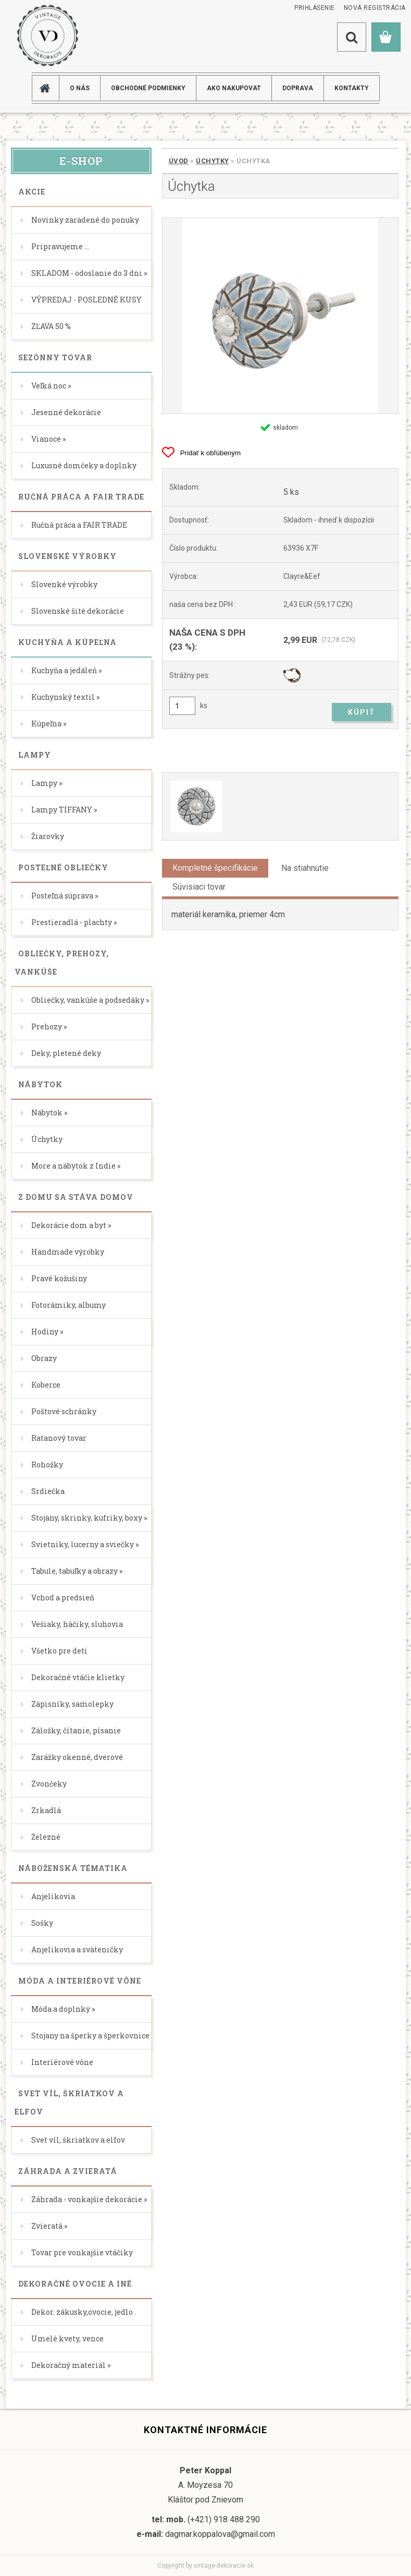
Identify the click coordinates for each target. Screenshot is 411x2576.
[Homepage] (49, 88)
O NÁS (80, 88)
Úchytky (212, 161)
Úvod (179, 161)
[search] (352, 37)
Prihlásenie (314, 7)
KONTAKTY (351, 88)
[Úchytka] (280, 316)
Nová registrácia (375, 7)
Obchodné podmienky (148, 88)
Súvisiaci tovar (199, 887)
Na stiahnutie (305, 868)
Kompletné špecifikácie (215, 868)
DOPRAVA (297, 88)
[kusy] (182, 706)
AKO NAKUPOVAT (234, 88)
